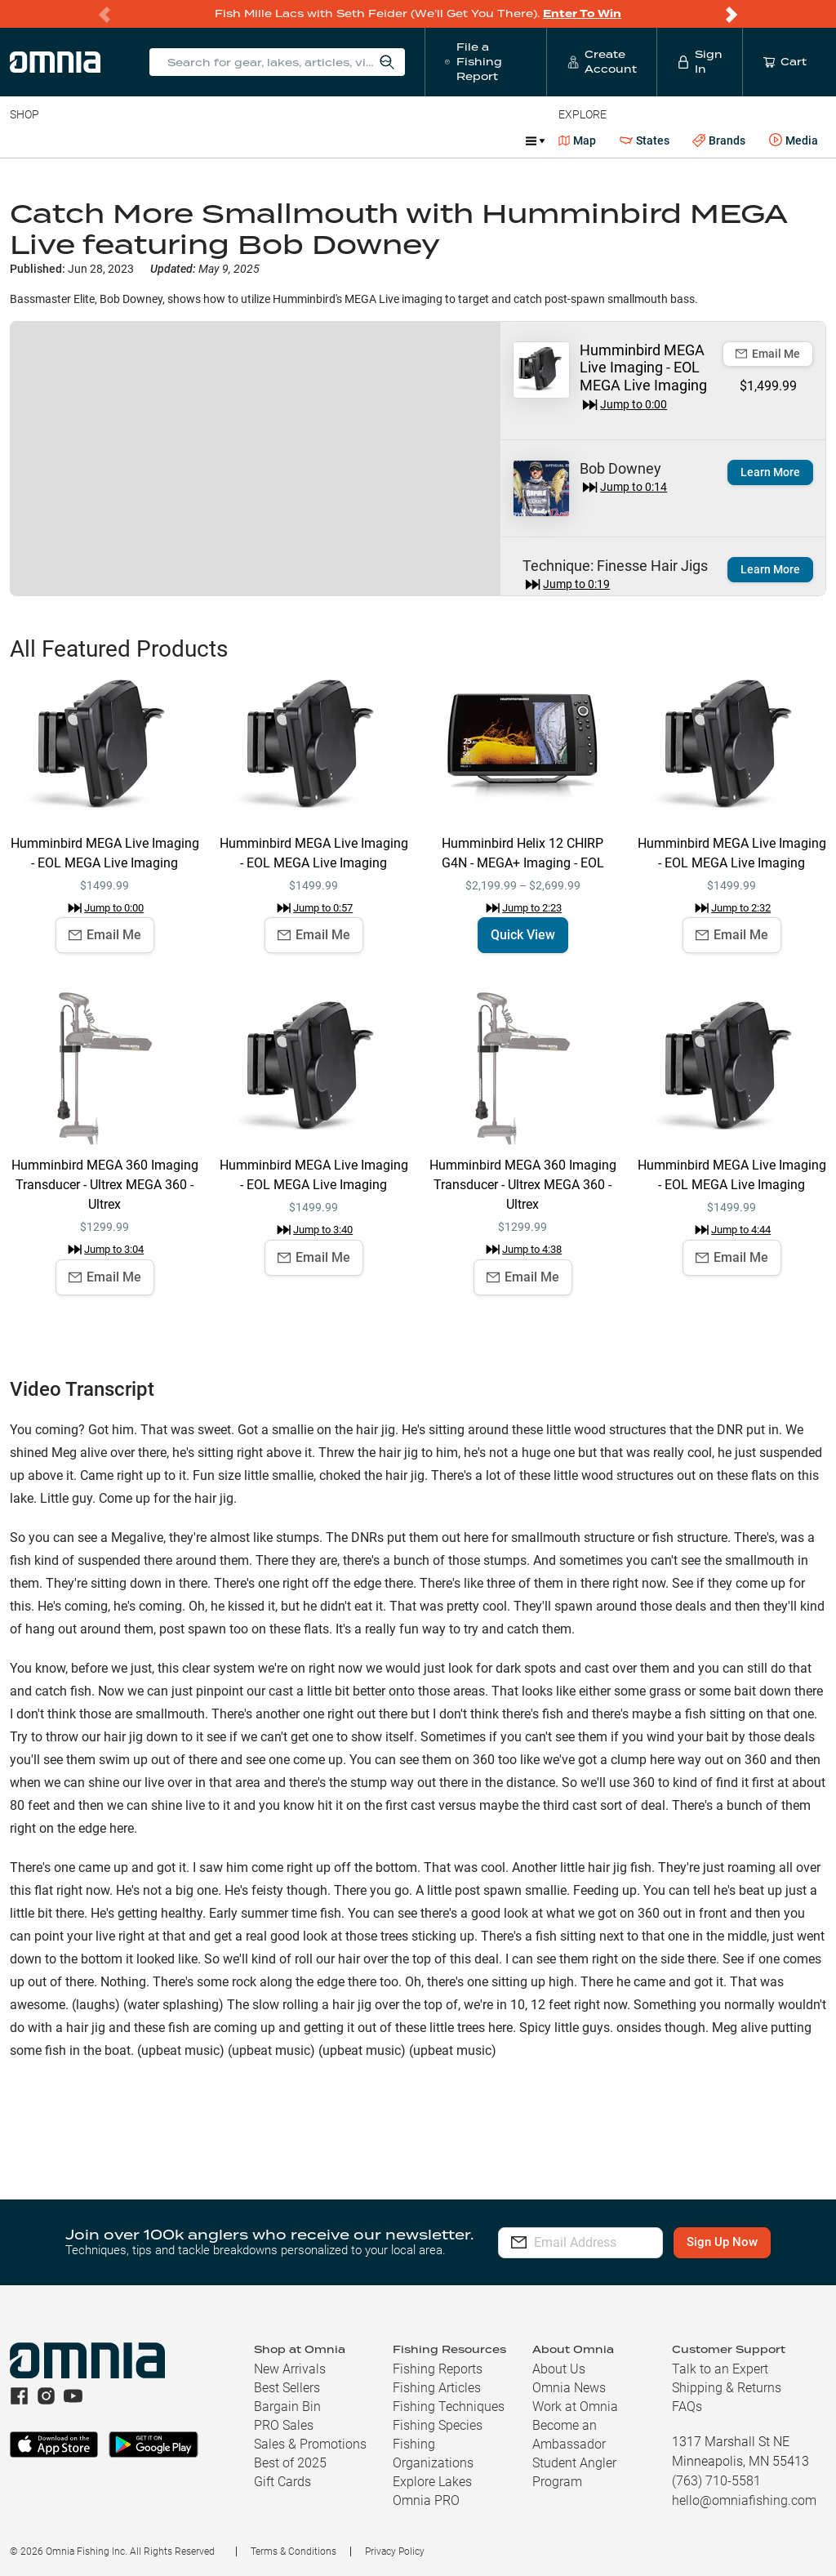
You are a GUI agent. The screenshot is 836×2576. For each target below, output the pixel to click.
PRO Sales (284, 2425)
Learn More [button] (770, 472)
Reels (178, 140)
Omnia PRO (426, 2500)
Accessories (323, 140)
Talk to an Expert (720, 2369)
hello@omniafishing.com (744, 2500)
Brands (718, 141)
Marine (399, 140)
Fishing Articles (437, 2388)
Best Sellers (287, 2388)
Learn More (770, 569)
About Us (558, 2369)
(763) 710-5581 (716, 2481)
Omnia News (569, 2388)
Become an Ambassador (569, 2435)
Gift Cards (282, 2481)
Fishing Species (437, 2425)
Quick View (523, 935)
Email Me (768, 353)
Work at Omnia (575, 2406)
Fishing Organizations (433, 2453)
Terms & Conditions (293, 2551)
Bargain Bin (287, 2406)
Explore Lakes (432, 2481)
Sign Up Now (740, 2242)
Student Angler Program (574, 2472)
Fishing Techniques (449, 2406)
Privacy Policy (395, 2551)
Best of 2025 (290, 2463)
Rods (125, 140)
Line (74, 140)
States (644, 141)
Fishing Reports (437, 2369)
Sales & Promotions (310, 2444)
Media (793, 140)
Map (577, 140)
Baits (23, 140)
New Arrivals (290, 2369)
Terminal (243, 140)
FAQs (687, 2406)
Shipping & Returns (726, 2388)
